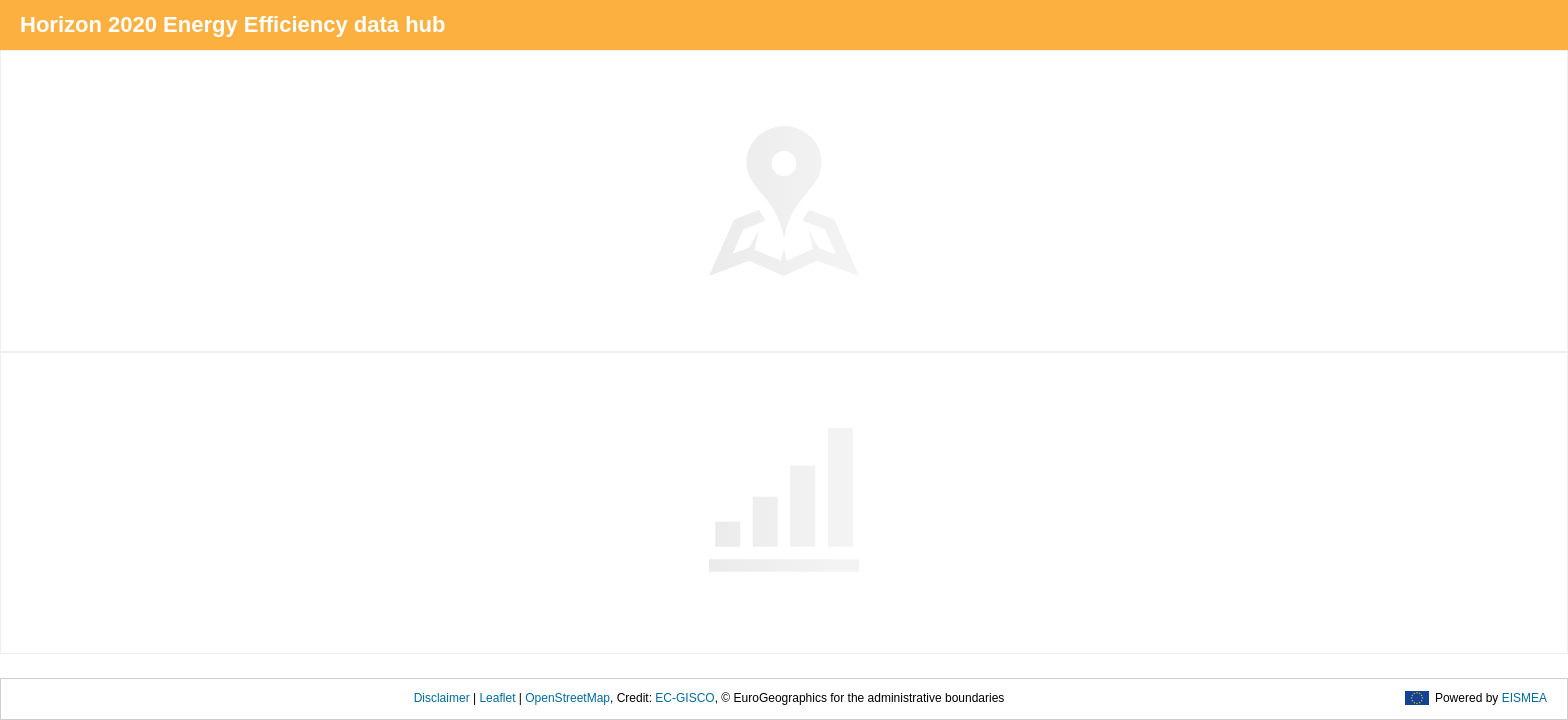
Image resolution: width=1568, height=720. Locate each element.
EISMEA (1524, 698)
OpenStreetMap (567, 698)
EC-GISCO (684, 698)
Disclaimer (442, 698)
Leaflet (497, 698)
